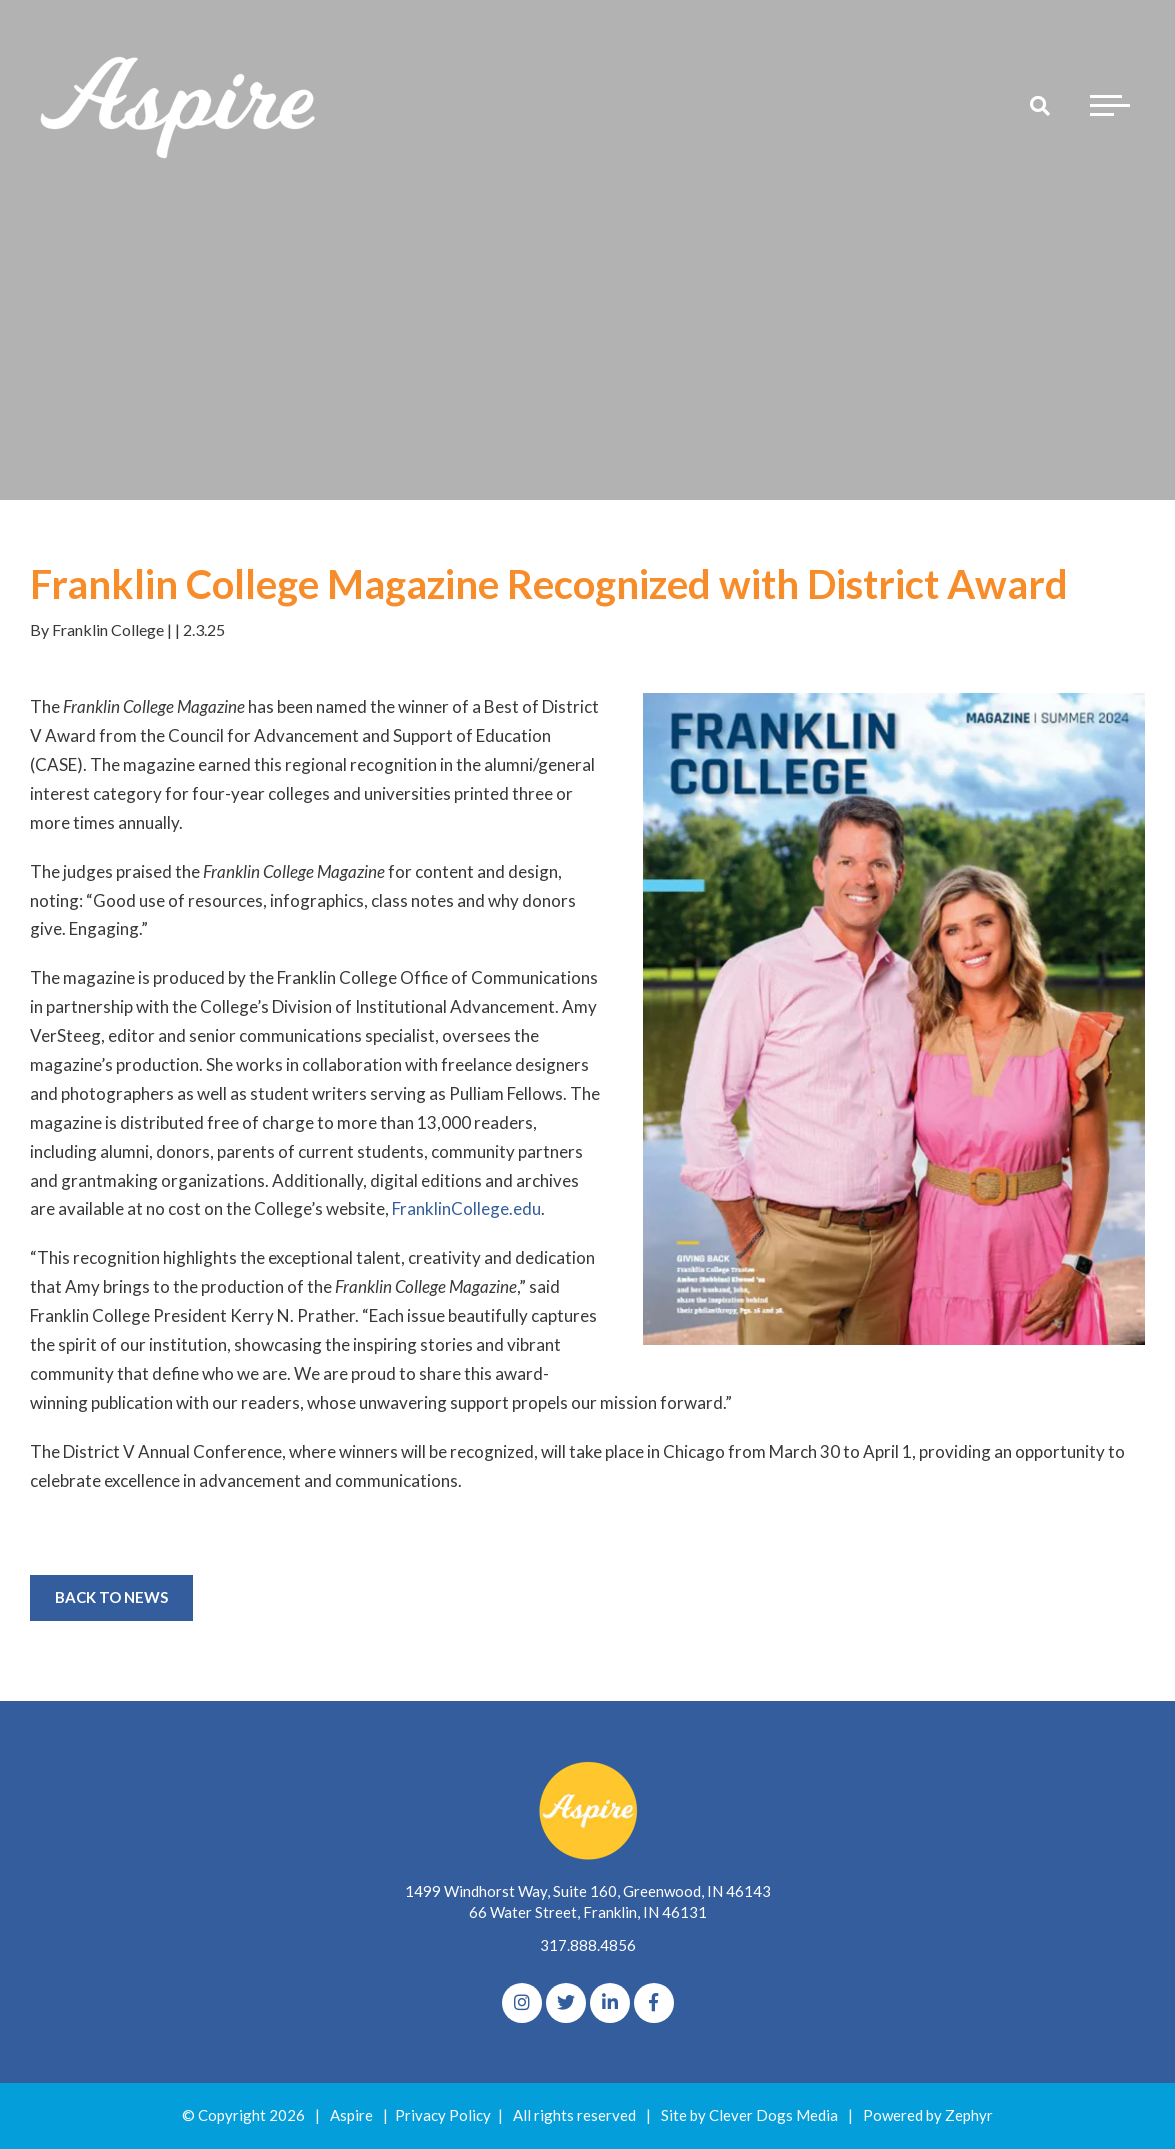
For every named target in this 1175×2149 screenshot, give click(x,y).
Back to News (111, 1597)
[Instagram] (522, 2003)
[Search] (1040, 105)
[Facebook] (654, 2003)
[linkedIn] (610, 2003)
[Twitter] (566, 2003)
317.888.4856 (588, 1945)
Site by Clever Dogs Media (749, 2115)
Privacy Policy (443, 2115)
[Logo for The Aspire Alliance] (180, 105)
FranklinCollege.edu (466, 1208)
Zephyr (969, 2115)
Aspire (351, 2115)
